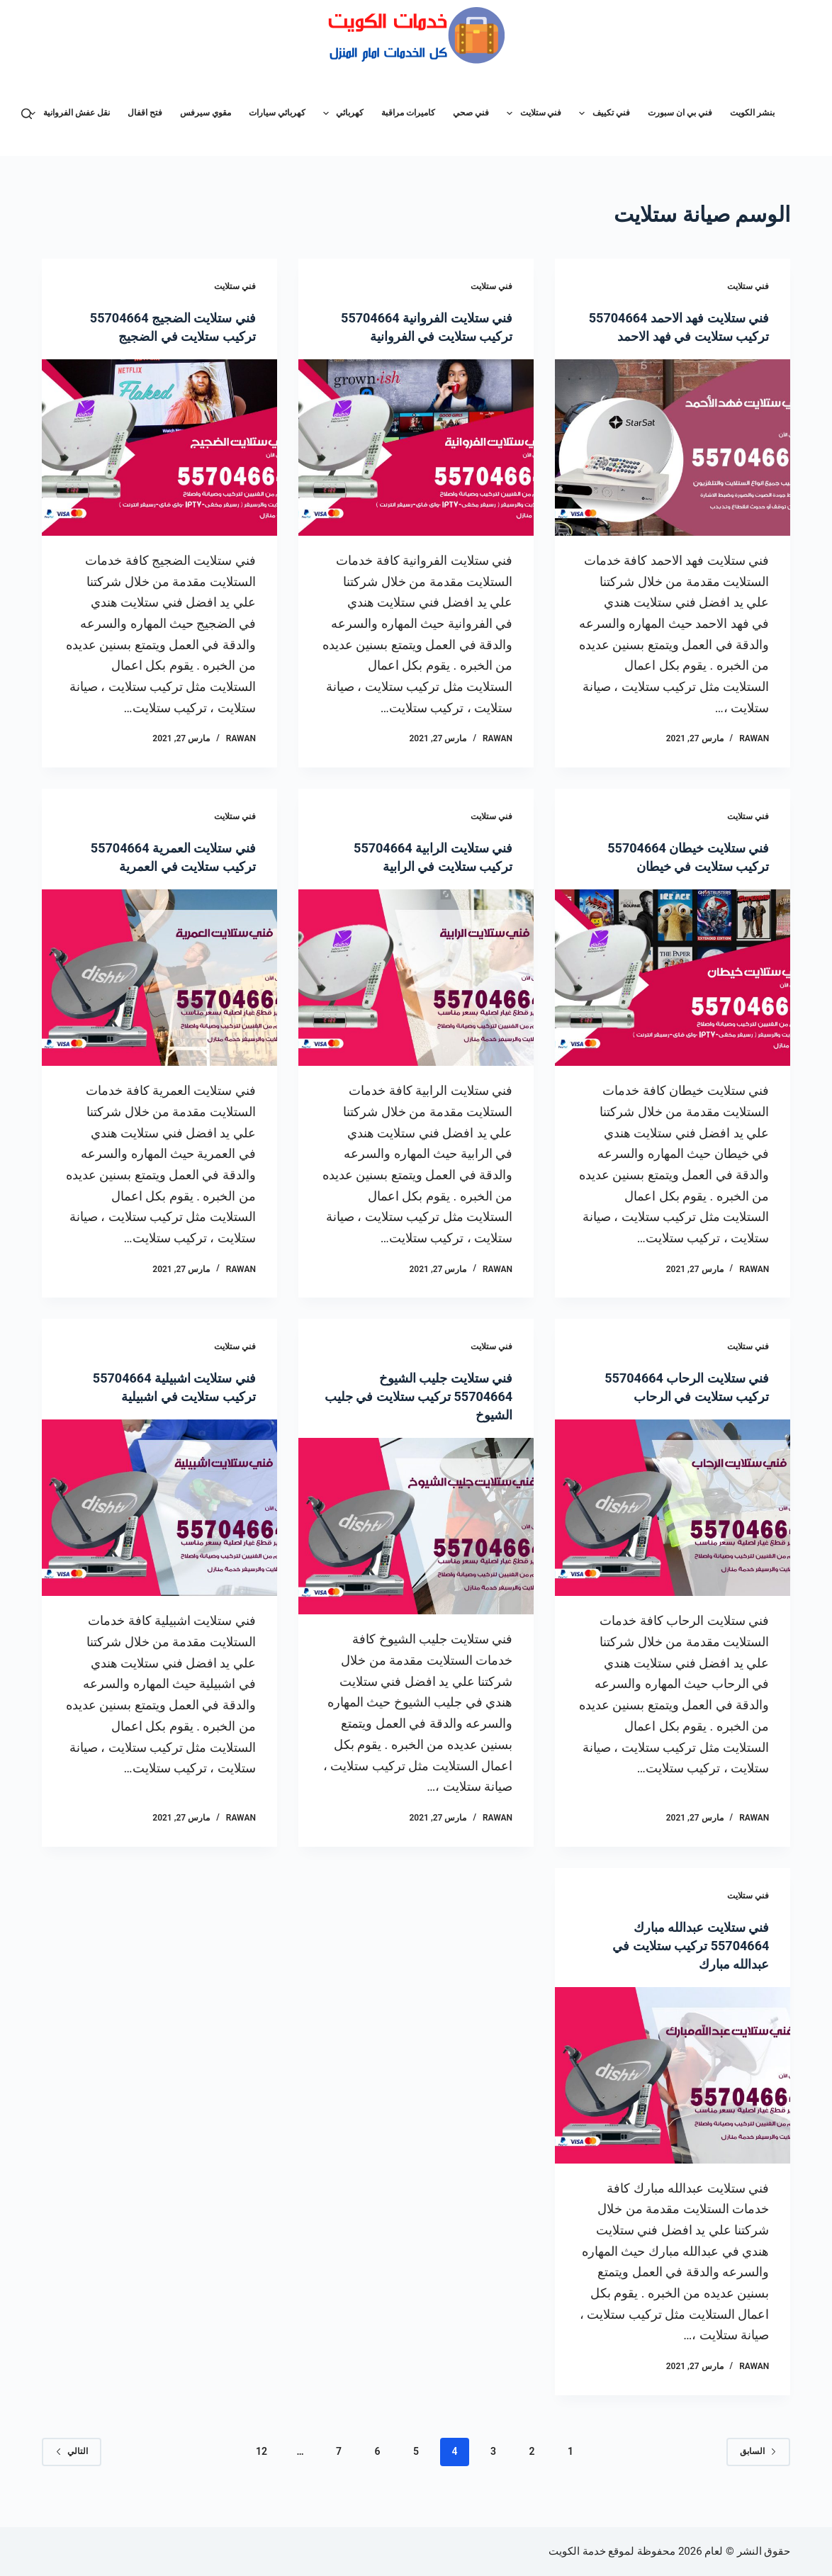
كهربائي (340, 113)
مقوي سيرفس (205, 113)
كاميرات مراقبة (408, 113)
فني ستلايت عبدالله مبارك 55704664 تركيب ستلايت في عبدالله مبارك (682, 1964)
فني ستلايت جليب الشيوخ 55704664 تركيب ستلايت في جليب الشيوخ (424, 1414)
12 (261, 2469)
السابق (758, 2470)
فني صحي (471, 113)
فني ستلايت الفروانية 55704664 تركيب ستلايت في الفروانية (424, 336)
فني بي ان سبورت (680, 113)
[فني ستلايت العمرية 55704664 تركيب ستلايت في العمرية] (159, 996)
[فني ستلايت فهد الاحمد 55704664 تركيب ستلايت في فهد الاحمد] (672, 466)
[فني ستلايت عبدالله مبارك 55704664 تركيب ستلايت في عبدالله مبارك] (672, 2094)
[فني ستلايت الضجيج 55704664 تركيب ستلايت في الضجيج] (159, 447)
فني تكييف (601, 113)
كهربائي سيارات (277, 113)
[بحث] (26, 113)
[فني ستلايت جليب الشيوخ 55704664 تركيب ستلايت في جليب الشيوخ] (416, 1544)
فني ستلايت (531, 113)
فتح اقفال (145, 113)
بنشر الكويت (752, 113)
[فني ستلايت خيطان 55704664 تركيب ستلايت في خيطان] (672, 996)
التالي (71, 2470)
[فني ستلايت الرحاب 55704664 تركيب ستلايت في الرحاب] (672, 1526)
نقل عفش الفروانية (66, 113)
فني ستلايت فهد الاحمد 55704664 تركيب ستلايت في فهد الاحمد (682, 336)
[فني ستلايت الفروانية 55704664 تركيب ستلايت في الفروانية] (416, 466)
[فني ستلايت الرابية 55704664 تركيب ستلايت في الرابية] (416, 996)
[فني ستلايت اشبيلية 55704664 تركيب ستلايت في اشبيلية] (159, 1526)
